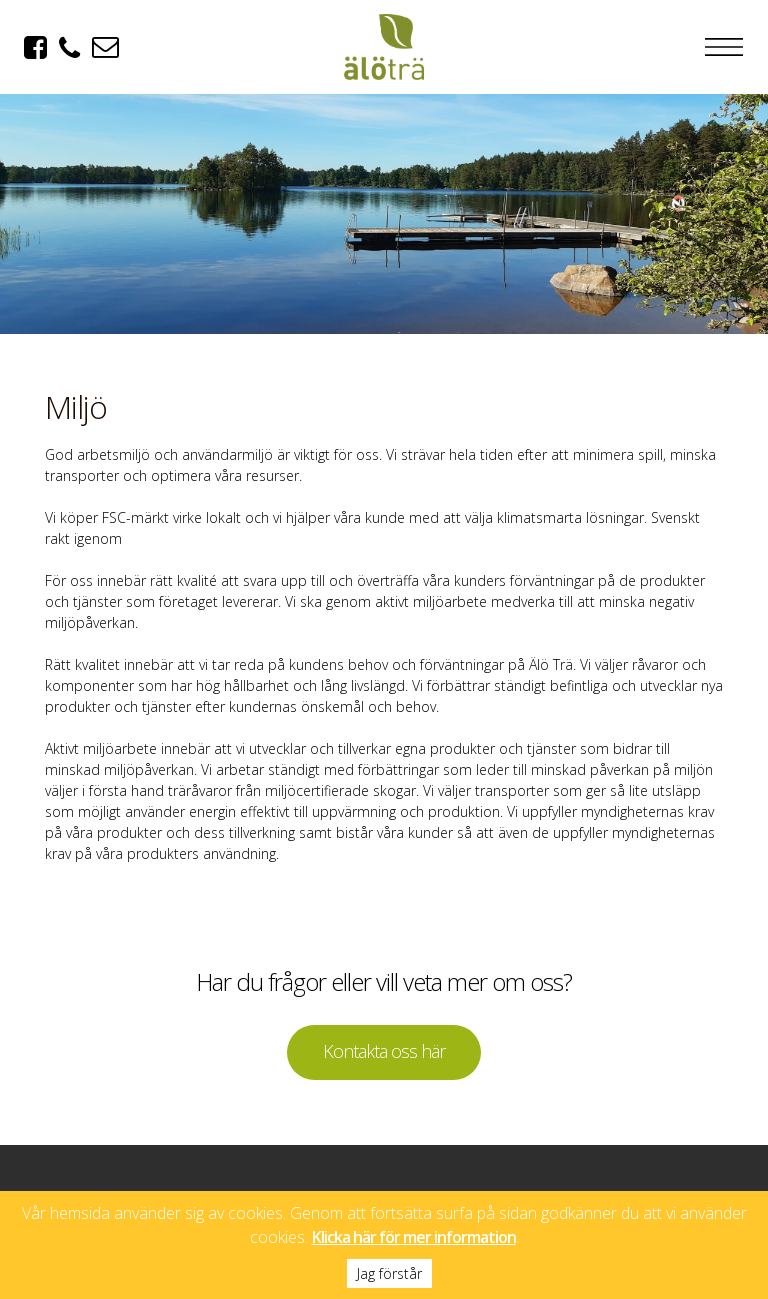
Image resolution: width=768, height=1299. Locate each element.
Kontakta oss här (384, 1051)
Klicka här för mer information (414, 1237)
